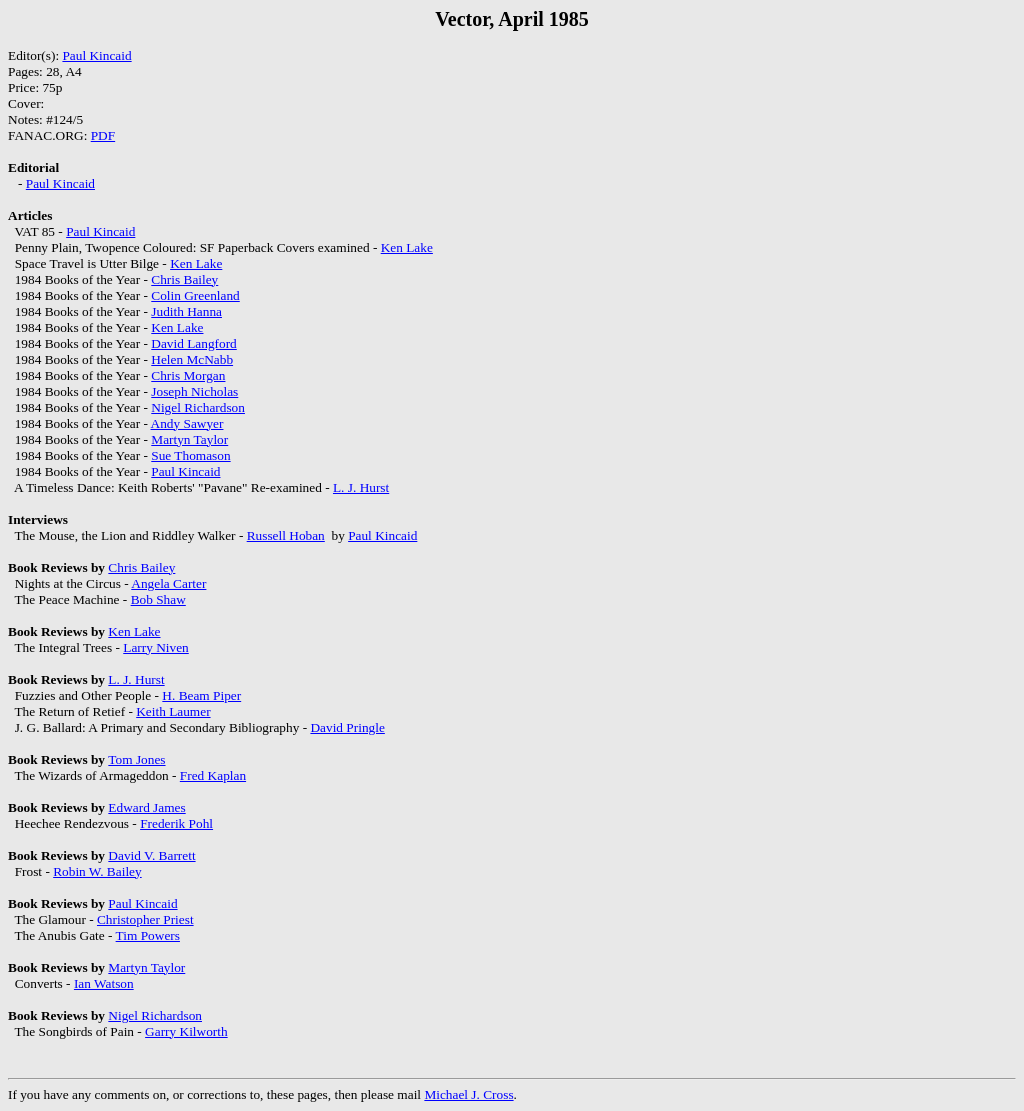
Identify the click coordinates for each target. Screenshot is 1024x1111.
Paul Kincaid (96, 55)
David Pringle (347, 727)
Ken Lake (407, 247)
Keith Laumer (173, 711)
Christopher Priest (145, 919)
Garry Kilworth (186, 1031)
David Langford (194, 343)
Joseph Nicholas (194, 391)
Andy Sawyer (187, 423)
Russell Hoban (286, 535)
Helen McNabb (192, 359)
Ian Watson (104, 983)
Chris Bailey (184, 279)
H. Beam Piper (201, 695)
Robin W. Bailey (97, 871)
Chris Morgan (188, 375)
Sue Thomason (190, 455)
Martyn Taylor (189, 439)
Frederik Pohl (176, 823)
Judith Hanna (186, 311)
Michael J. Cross (468, 1094)
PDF (103, 135)
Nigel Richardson (198, 407)
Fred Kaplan (213, 775)
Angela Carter (168, 583)
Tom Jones (136, 759)
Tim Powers (148, 935)
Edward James (146, 807)
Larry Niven (156, 647)
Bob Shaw (158, 599)
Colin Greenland (195, 295)
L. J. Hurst (361, 487)
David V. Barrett (151, 855)
